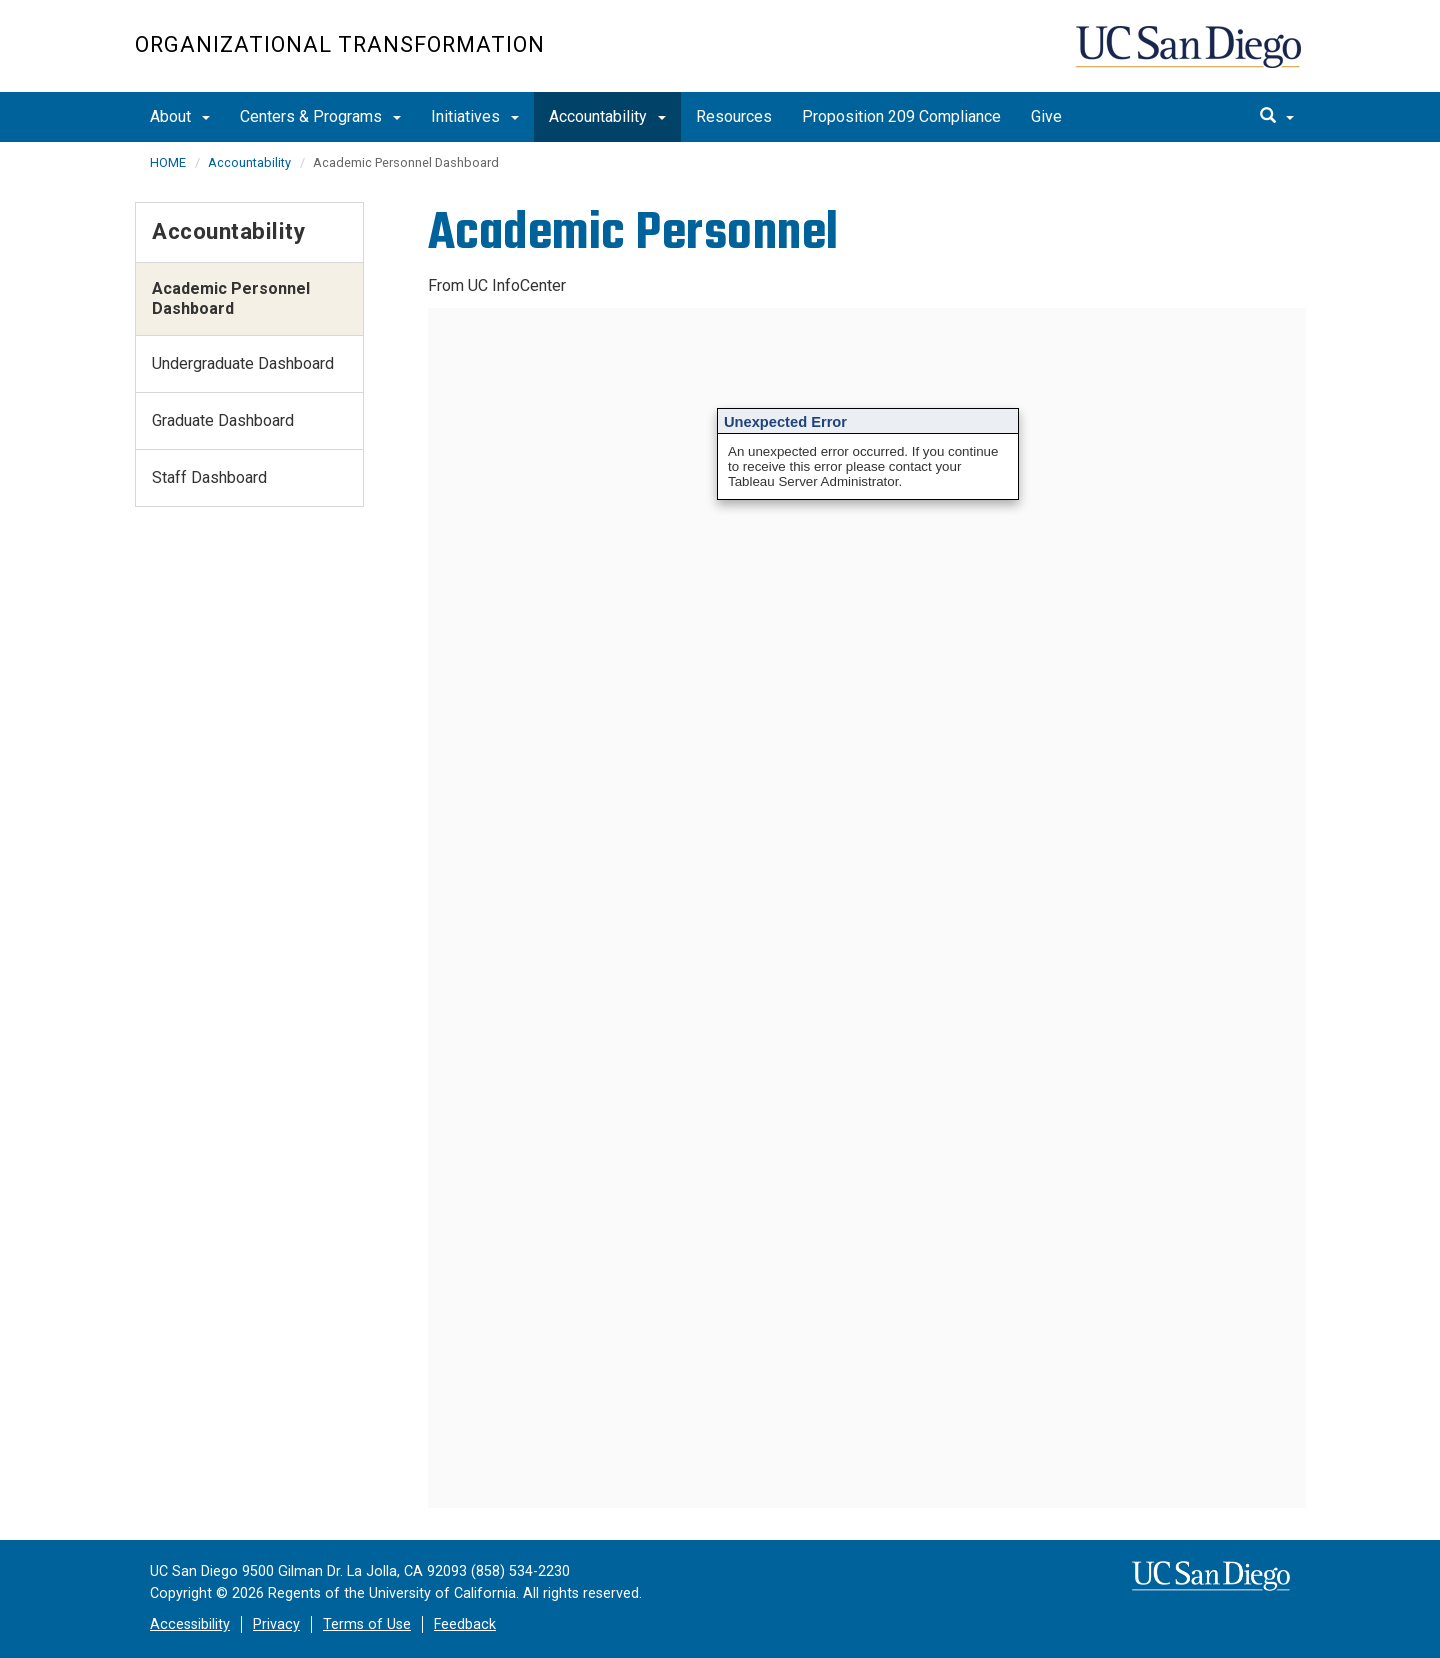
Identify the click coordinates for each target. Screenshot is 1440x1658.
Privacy (276, 1624)
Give (1046, 116)
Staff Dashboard (209, 477)
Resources (734, 116)
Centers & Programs (320, 116)
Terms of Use (367, 1624)
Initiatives (475, 116)
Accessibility (190, 1624)
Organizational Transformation (340, 44)
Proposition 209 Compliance (901, 116)
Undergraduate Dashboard (243, 363)
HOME (168, 162)
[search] (1277, 117)
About (180, 116)
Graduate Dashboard (223, 420)
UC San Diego (1190, 56)
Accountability (607, 116)
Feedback (465, 1624)
